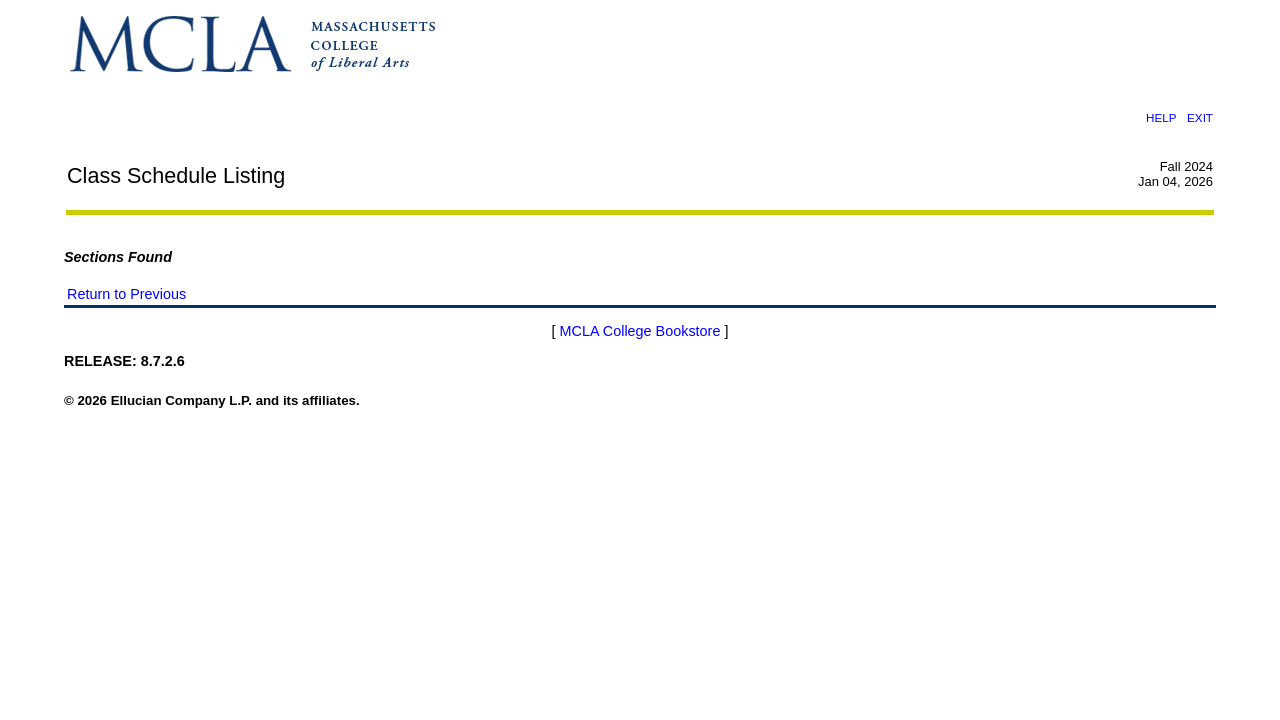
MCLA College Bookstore (640, 331)
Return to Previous (126, 294)
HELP (1161, 117)
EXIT (1200, 117)
